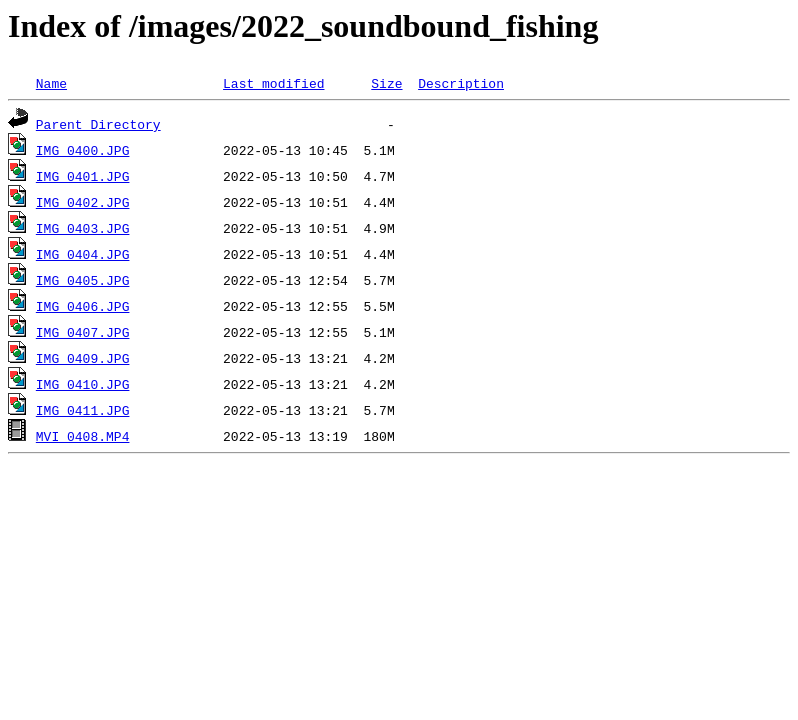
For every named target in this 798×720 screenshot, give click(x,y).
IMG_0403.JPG (83, 228)
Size (386, 83)
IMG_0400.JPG (83, 150)
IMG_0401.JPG (83, 176)
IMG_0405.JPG (83, 280)
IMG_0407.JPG (83, 332)
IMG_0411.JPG (83, 410)
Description (461, 83)
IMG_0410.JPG (83, 384)
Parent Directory (98, 124)
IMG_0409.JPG (83, 358)
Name (51, 83)
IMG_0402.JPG (83, 202)
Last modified (273, 83)
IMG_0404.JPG (83, 254)
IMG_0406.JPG (83, 306)
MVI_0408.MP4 (83, 436)
